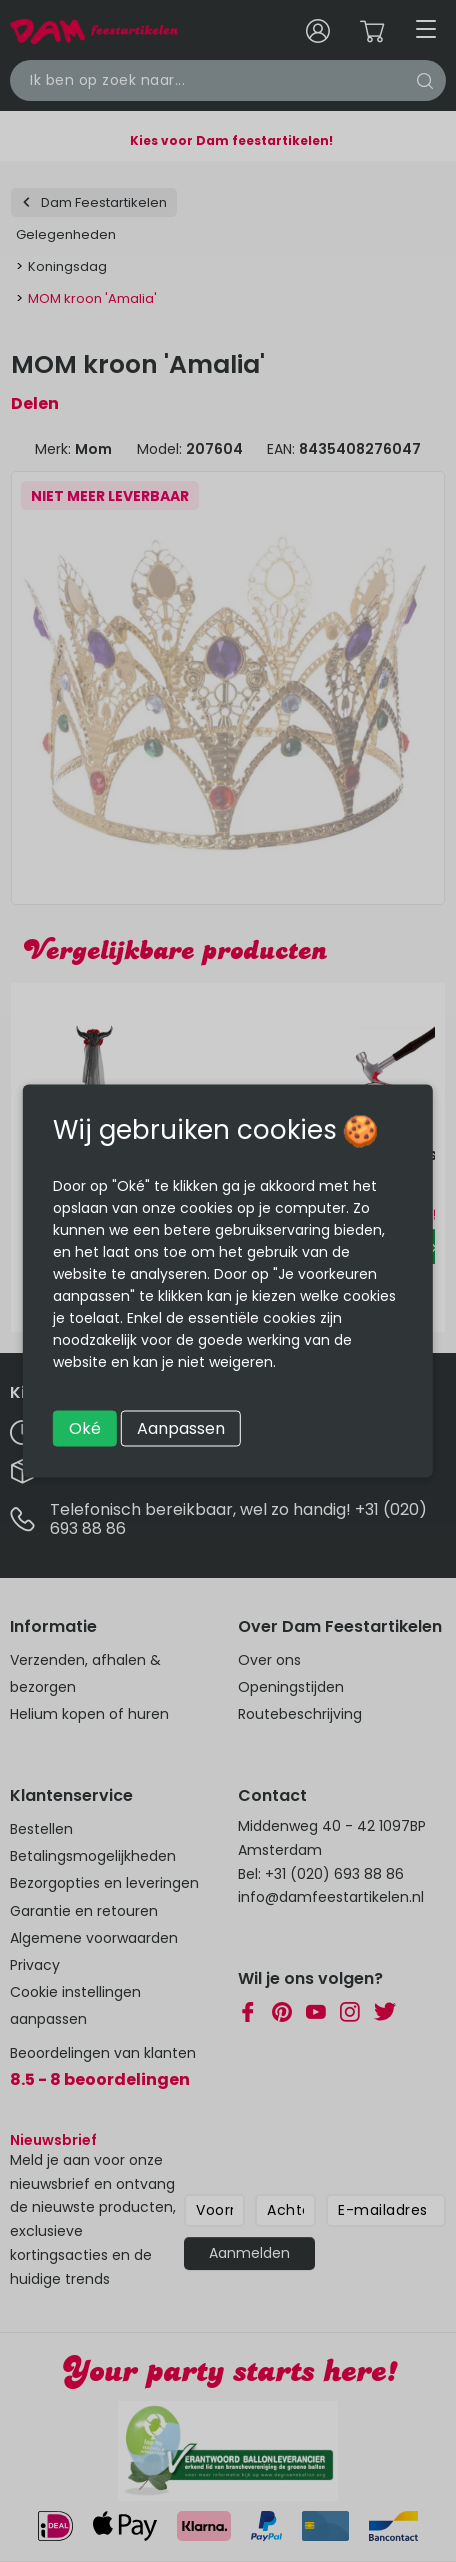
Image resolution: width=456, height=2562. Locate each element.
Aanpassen (181, 1428)
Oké (85, 1428)
